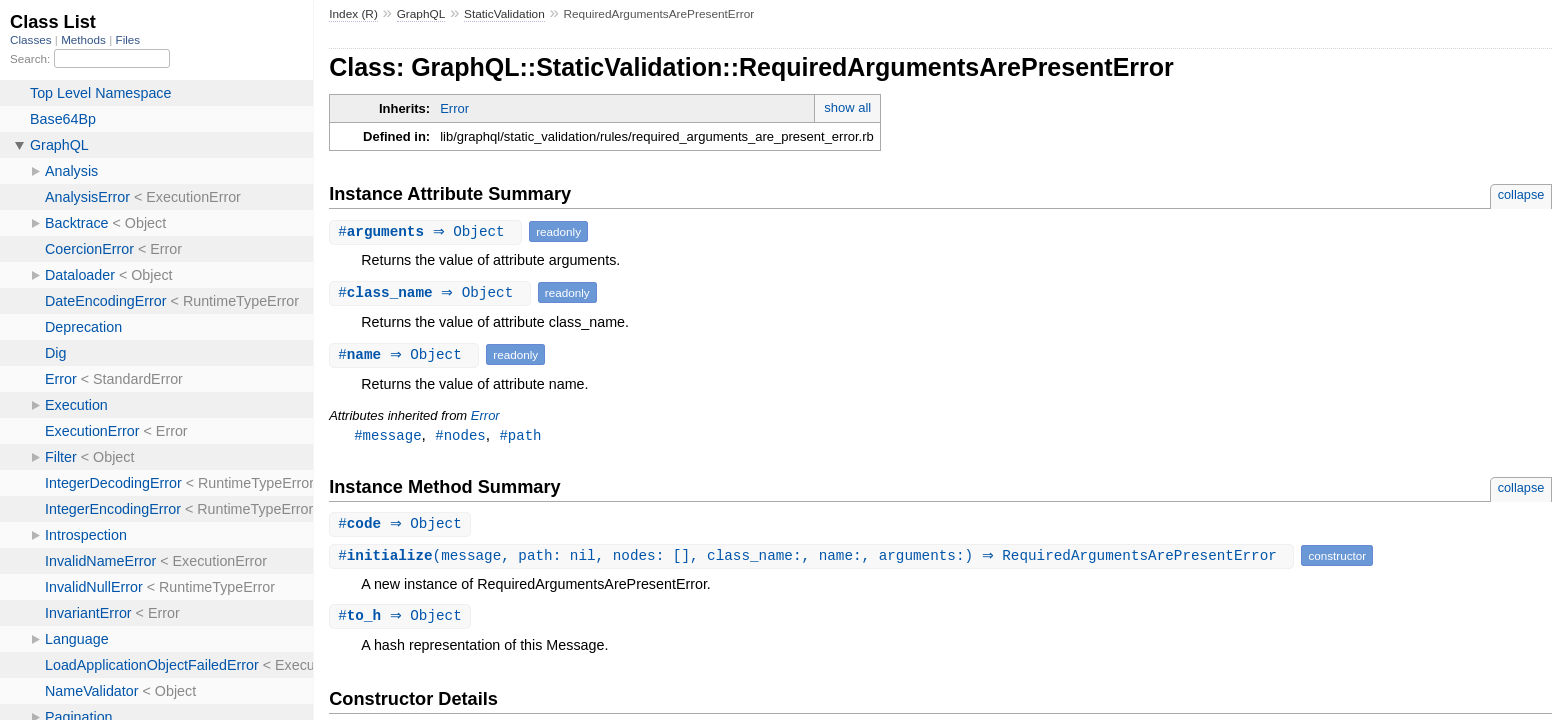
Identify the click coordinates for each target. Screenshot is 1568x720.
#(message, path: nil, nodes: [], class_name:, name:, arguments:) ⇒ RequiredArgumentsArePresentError (814, 557)
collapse (1521, 194)
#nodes (460, 435)
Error (454, 108)
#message (387, 435)
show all (847, 107)
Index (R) (353, 14)
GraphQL (421, 14)
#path (520, 435)
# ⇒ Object (428, 231)
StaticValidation (504, 14)
